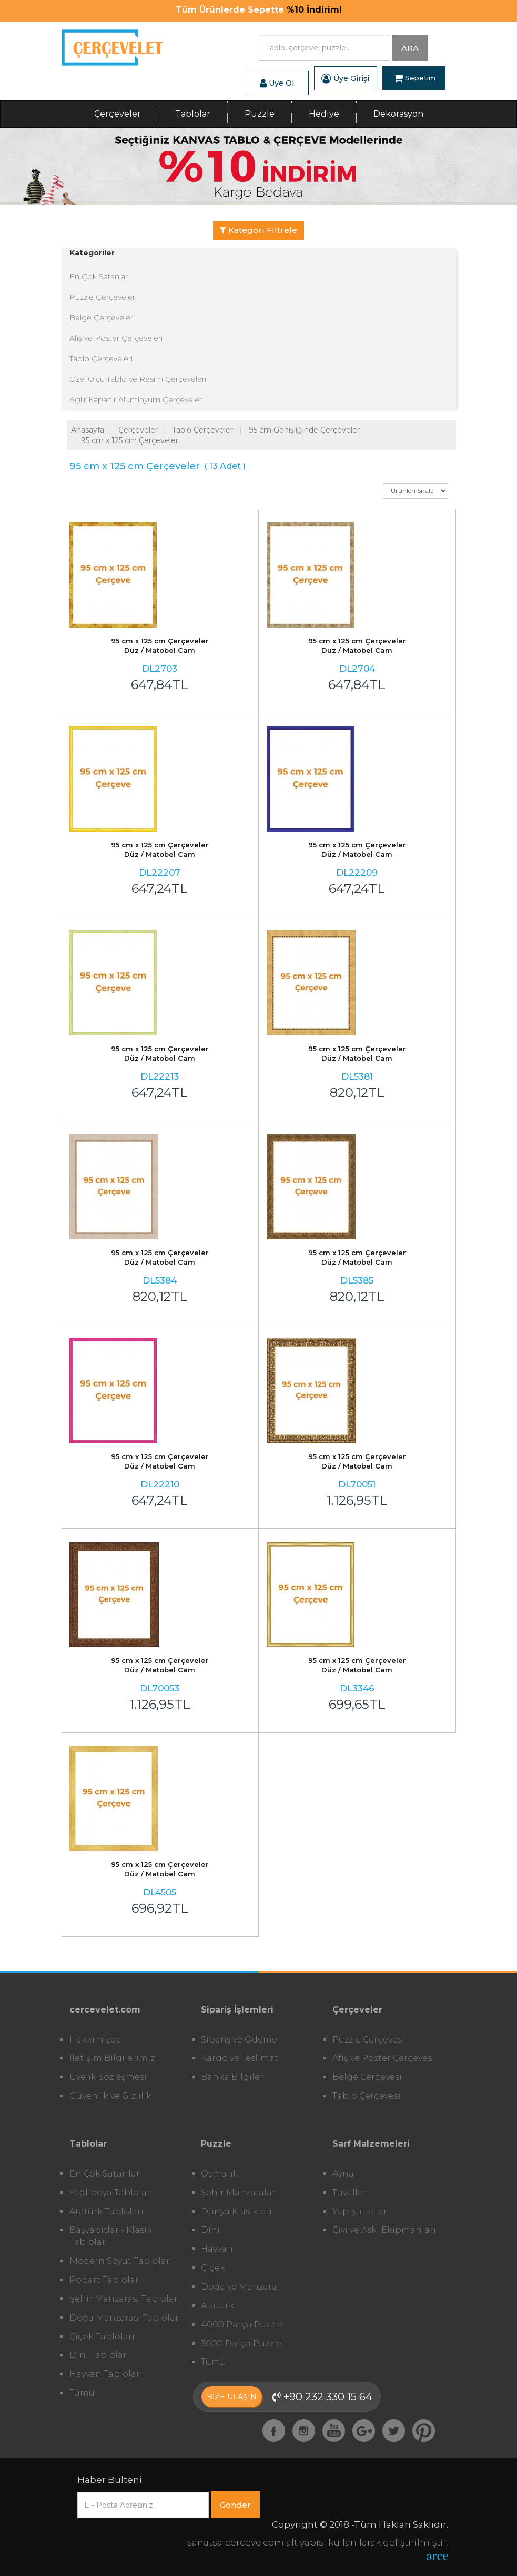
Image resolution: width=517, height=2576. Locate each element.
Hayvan (217, 2249)
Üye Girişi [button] (345, 78)
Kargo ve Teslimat (239, 2058)
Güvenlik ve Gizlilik (110, 2096)
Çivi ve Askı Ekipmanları (384, 2230)
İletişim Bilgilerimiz (112, 2058)
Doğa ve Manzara (239, 2287)
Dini (210, 2230)
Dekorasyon (398, 114)
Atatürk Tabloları (106, 2211)
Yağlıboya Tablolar (109, 2193)
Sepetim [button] (415, 78)
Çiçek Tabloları (102, 2337)
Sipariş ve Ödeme (239, 2040)
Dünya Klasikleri (236, 2211)
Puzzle (260, 114)
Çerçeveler (117, 114)
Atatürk (217, 2306)
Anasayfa (87, 430)
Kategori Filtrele (258, 230)
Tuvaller (349, 2193)
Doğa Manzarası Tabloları (125, 2318)
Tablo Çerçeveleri (101, 358)
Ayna (343, 2174)
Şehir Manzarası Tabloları (124, 2299)
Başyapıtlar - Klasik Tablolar (110, 2236)
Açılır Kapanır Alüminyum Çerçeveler (135, 399)
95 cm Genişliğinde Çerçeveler (304, 430)
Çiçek (213, 2268)
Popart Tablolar (104, 2280)
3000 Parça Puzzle (241, 2343)
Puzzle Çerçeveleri (103, 297)
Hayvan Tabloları (106, 2374)
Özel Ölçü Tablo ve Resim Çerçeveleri (137, 379)
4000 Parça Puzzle (241, 2324)
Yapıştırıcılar (359, 2211)
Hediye (324, 114)
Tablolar (192, 114)
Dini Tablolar (98, 2355)
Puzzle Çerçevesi (368, 2040)
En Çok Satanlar (98, 276)
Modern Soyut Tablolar (119, 2261)
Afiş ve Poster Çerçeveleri (116, 338)
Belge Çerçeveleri (102, 317)
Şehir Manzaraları (239, 2193)
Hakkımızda (95, 2040)
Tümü (82, 2393)
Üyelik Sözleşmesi (108, 2077)
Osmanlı (219, 2174)
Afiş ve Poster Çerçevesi (383, 2058)
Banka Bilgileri (233, 2077)
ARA (410, 48)
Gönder (235, 2505)
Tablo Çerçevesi (366, 2096)
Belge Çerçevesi (367, 2077)
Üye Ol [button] (277, 83)
